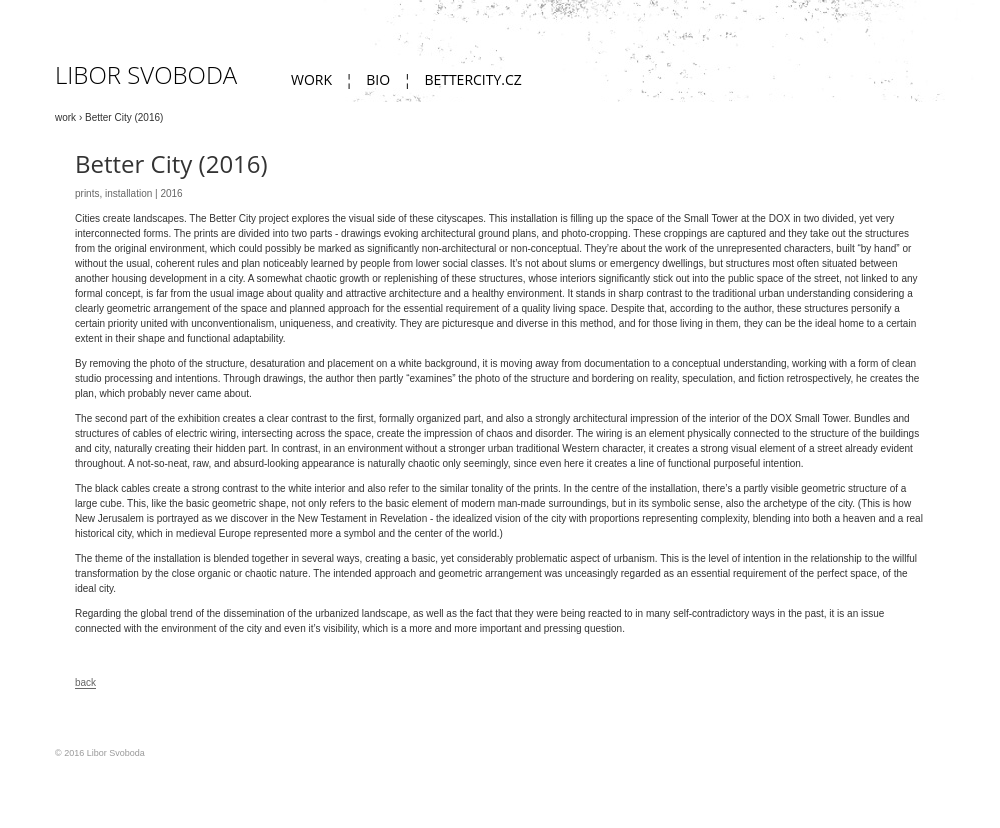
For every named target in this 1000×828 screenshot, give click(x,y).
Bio (378, 79)
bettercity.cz (472, 79)
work (311, 79)
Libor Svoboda (146, 74)
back (85, 682)
